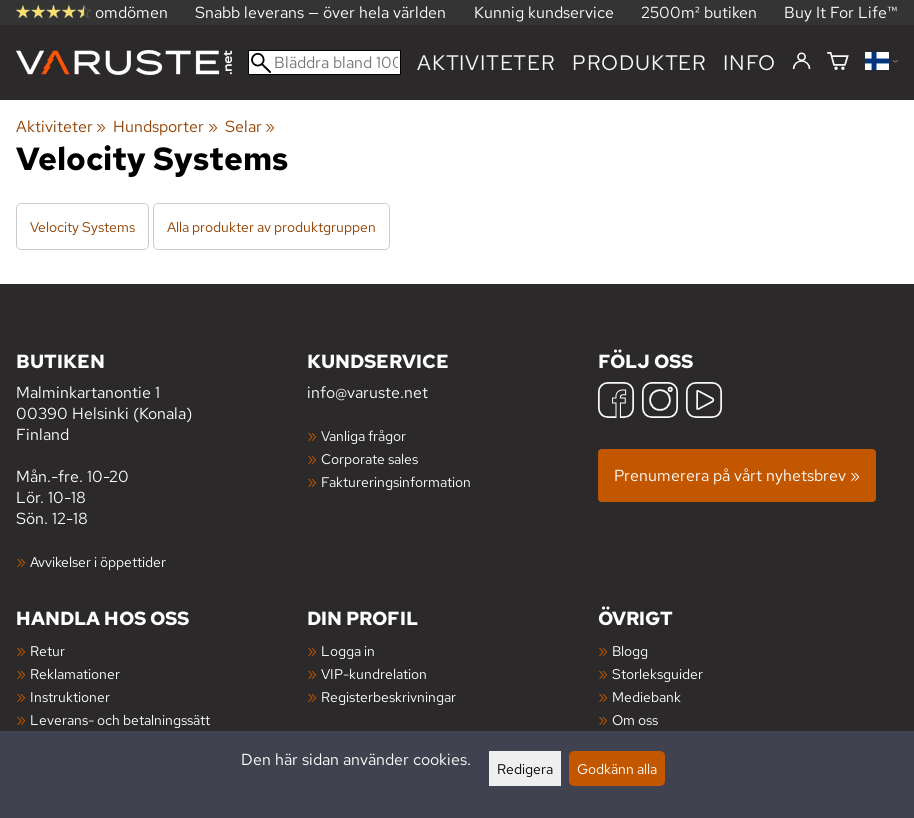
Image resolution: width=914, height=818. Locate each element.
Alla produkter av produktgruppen (271, 226)
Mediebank (646, 696)
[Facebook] (616, 402)
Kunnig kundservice (544, 12)
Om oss (635, 719)
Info (749, 62)
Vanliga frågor (363, 435)
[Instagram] (660, 402)
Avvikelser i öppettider (98, 561)
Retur (47, 650)
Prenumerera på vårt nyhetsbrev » (737, 475)
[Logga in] (801, 62)
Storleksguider (657, 673)
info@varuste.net (367, 392)
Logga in (348, 650)
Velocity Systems (82, 226)
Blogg (630, 650)
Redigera (525, 768)
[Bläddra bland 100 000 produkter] (324, 62)
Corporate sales (369, 458)
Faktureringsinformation (396, 481)
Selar (250, 126)
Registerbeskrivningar (388, 696)
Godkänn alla (617, 768)
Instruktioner (70, 696)
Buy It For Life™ (841, 12)
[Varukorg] (838, 62)
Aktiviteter (486, 62)
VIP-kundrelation (374, 673)
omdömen (92, 12)
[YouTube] (704, 402)
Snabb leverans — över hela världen (320, 12)
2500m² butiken (699, 12)
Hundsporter (165, 126)
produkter (639, 62)
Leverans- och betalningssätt (120, 719)
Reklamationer (75, 673)
